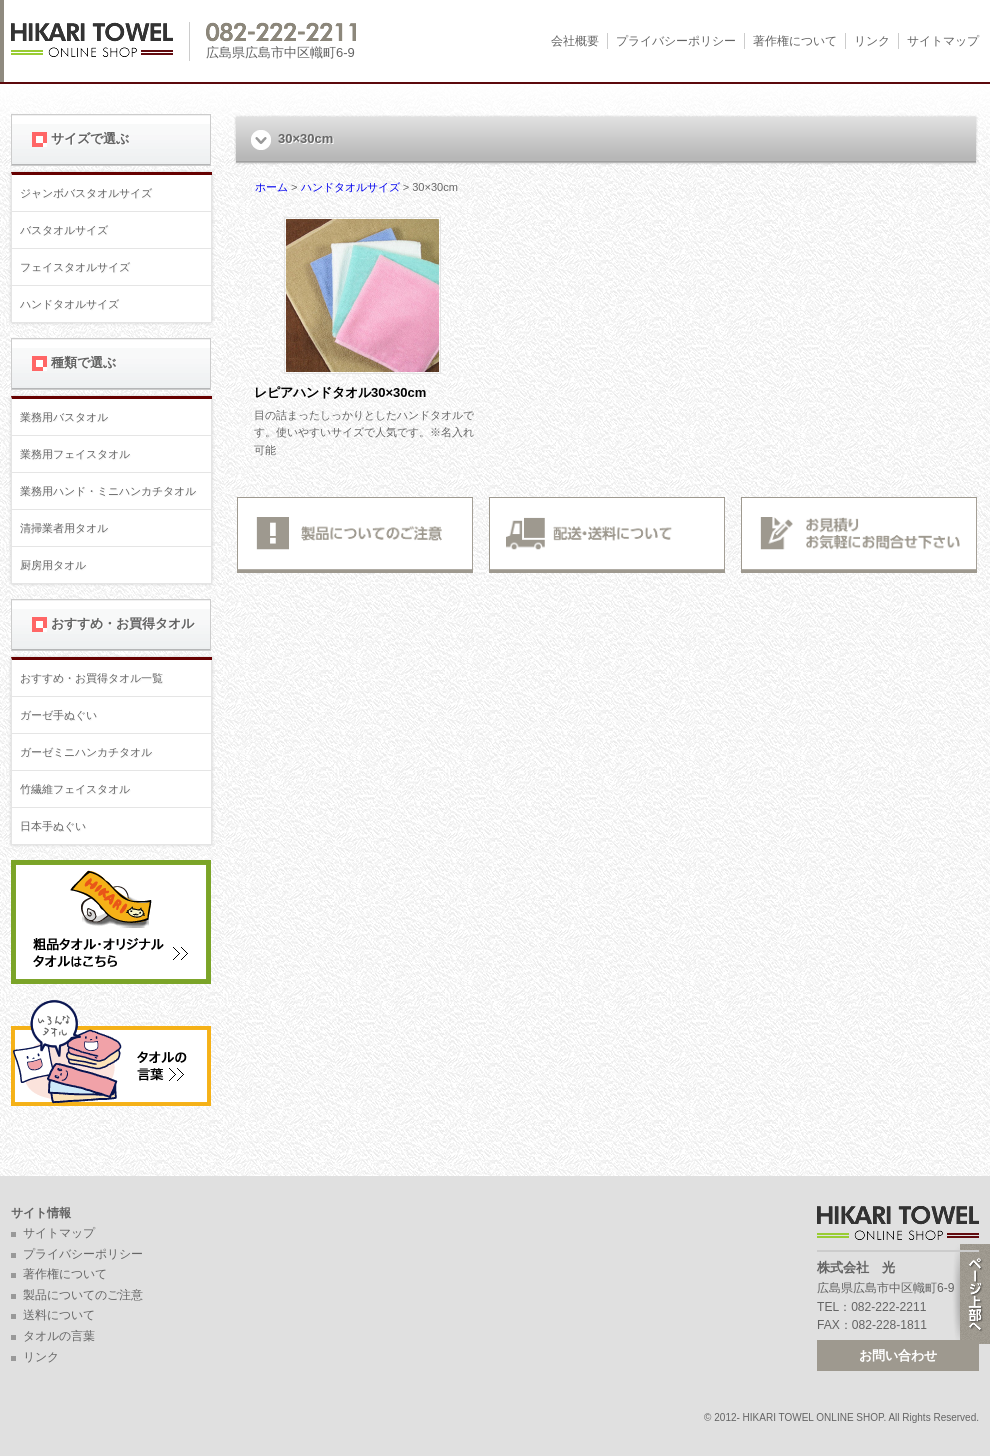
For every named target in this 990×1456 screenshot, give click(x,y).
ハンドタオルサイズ (69, 304)
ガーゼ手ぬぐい (58, 715)
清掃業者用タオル (64, 528)
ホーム (271, 187)
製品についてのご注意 (83, 1295)
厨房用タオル (53, 565)
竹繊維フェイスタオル (75, 789)
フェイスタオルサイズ (75, 267)
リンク (872, 41)
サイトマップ (943, 41)
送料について (59, 1315)
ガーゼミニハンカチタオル (86, 752)
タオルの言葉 (59, 1336)
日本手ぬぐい (53, 826)
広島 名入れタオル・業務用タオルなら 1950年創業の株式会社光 (100, 41)
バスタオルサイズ (64, 230)
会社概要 (575, 41)
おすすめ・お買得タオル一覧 (91, 678)
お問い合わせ (898, 1355)
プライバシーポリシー (676, 41)
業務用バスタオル (64, 417)
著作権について (795, 41)
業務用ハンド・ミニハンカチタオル (108, 491)
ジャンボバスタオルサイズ (86, 193)
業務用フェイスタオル (75, 454)
